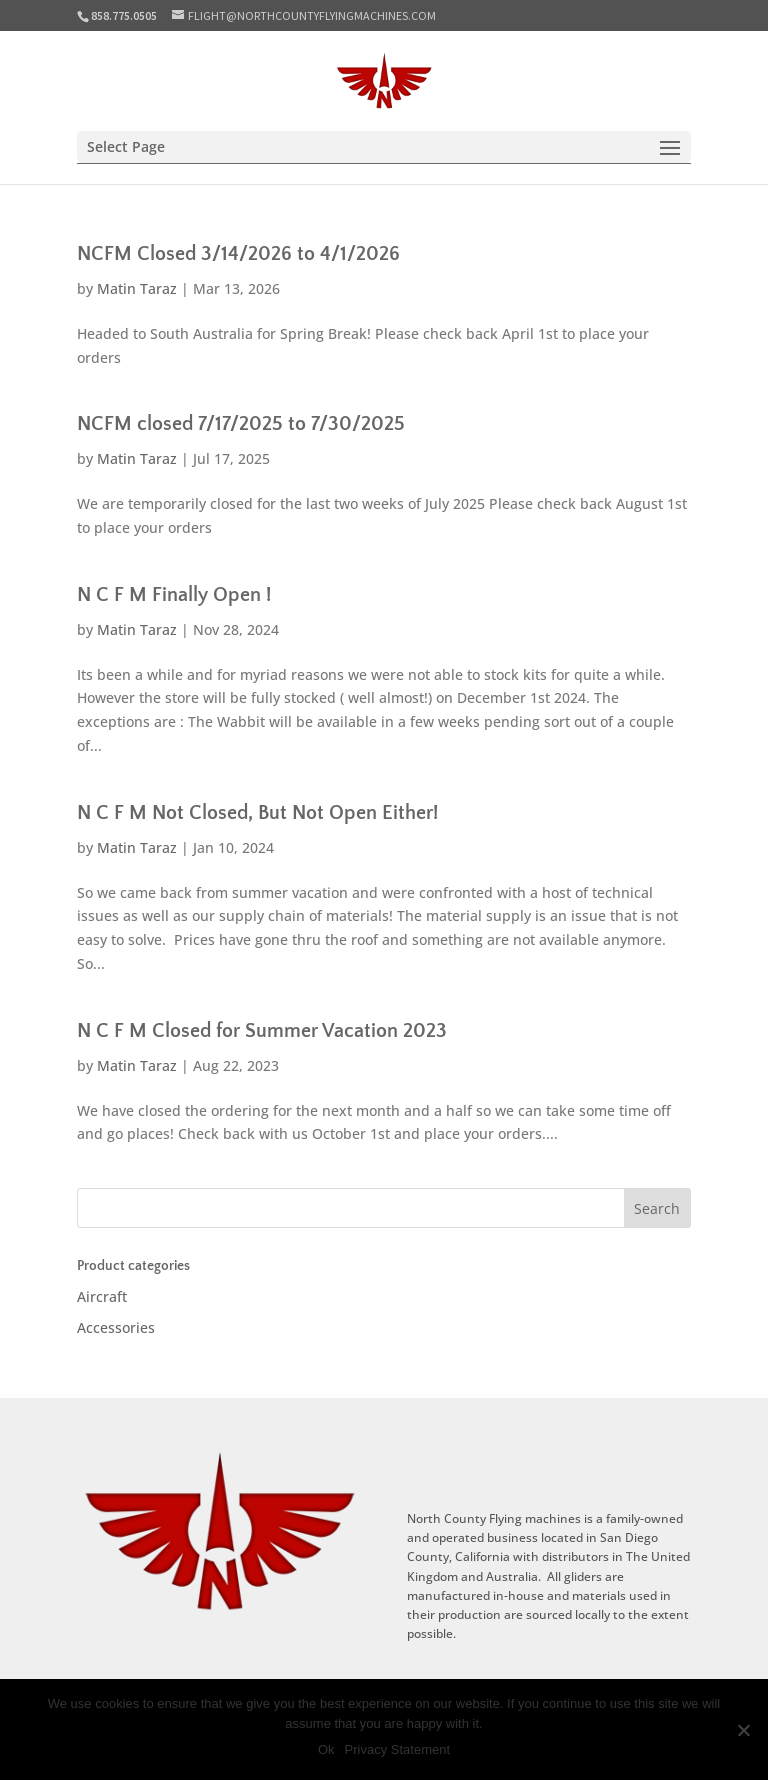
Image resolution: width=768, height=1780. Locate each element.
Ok (326, 1749)
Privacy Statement (398, 1749)
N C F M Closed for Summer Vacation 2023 (262, 1031)
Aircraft (102, 1296)
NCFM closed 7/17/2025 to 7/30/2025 (241, 424)
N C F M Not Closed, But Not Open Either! (257, 813)
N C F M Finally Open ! (174, 595)
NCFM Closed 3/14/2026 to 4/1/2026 (238, 254)
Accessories (116, 1327)
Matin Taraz (137, 288)
